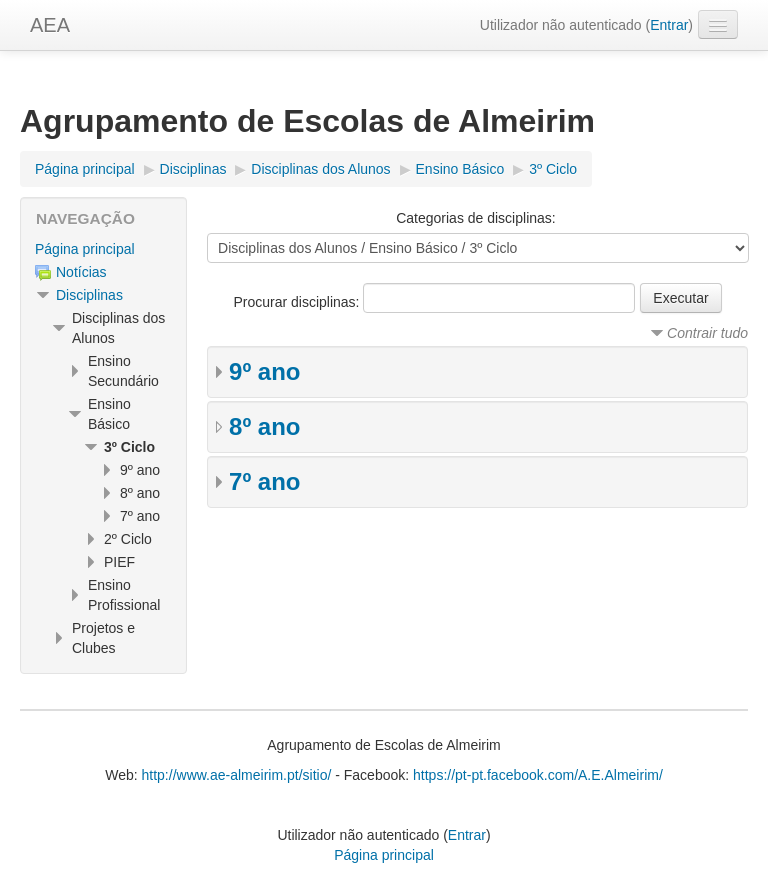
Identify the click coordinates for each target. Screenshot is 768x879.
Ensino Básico (460, 169)
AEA (50, 25)
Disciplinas (193, 169)
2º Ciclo (128, 539)
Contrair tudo (707, 333)
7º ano (264, 481)
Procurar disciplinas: (298, 302)
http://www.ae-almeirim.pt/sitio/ (237, 775)
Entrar (669, 25)
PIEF (119, 562)
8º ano (264, 426)
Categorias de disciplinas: (476, 218)
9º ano (264, 371)
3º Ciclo (553, 169)
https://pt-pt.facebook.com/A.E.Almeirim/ (538, 775)
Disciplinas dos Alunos (320, 169)
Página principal (85, 169)
